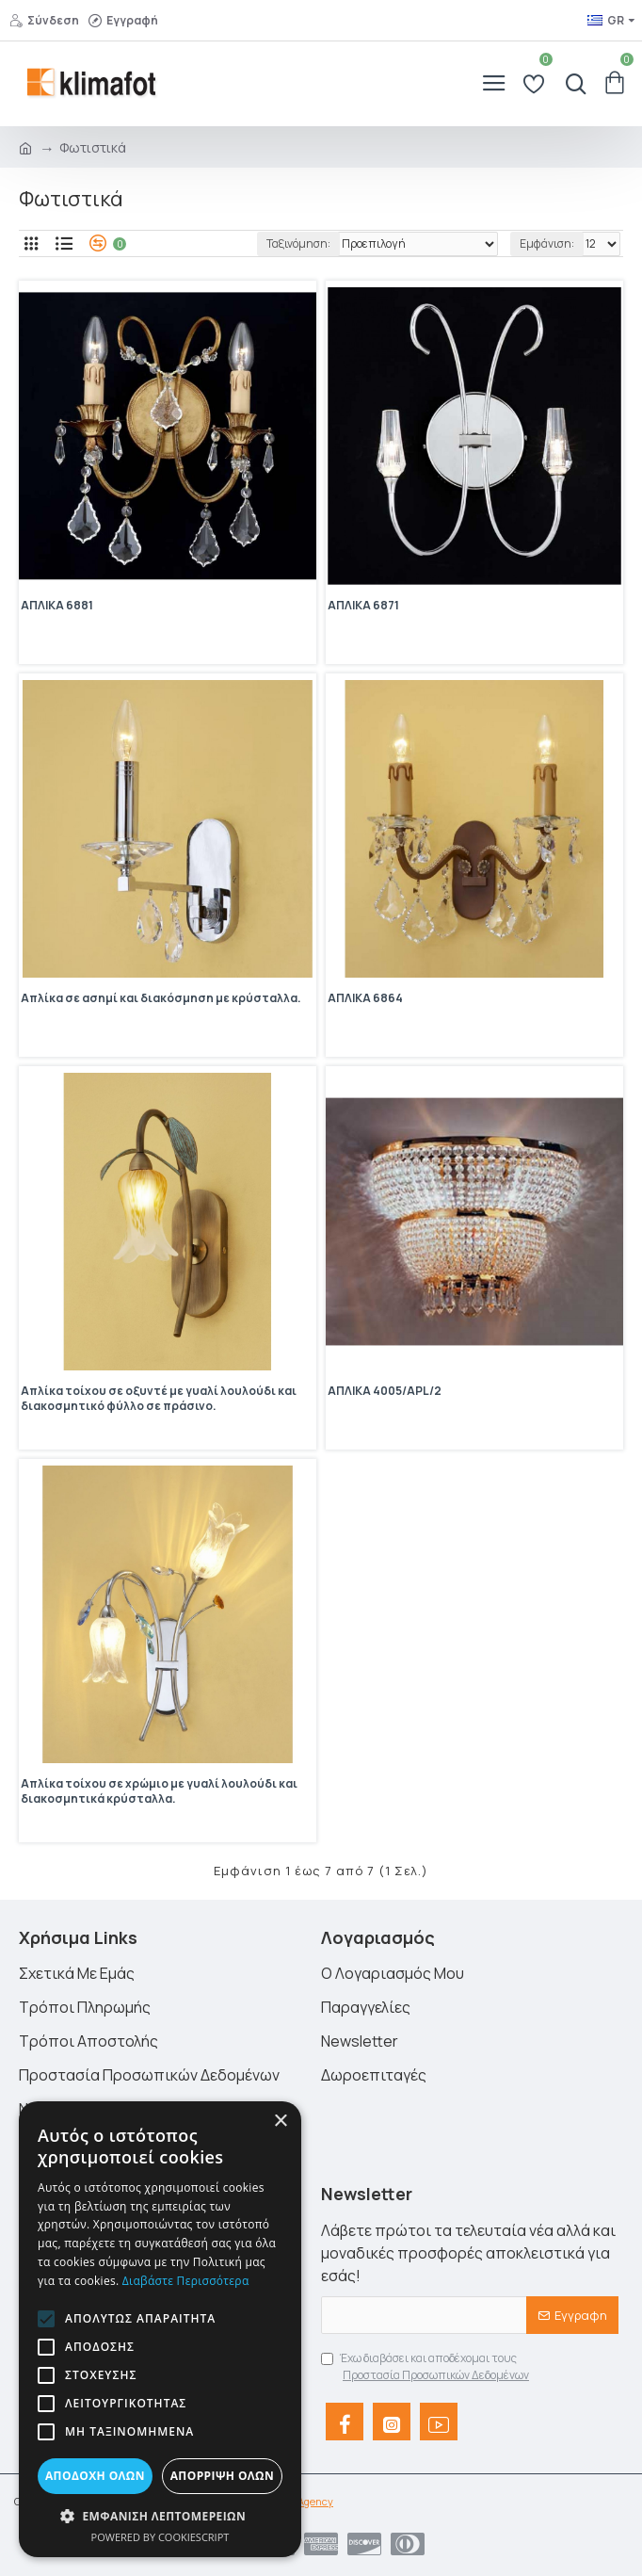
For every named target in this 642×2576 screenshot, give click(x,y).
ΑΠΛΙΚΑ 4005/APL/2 (384, 1391)
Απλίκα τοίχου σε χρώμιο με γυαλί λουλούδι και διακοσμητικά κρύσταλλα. (159, 1791)
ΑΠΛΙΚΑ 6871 (363, 605)
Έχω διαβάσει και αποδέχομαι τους (426, 2367)
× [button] (280, 2121)
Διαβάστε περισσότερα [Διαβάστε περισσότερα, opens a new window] (185, 2281)
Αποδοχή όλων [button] (95, 2476)
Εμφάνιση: (547, 243)
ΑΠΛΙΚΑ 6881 (57, 605)
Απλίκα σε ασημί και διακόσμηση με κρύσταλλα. (161, 998)
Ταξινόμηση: (298, 243)
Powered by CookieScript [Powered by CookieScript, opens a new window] (160, 2537)
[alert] (160, 2329)
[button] (46, 2319)
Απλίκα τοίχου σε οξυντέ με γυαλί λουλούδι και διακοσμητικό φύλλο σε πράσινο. (159, 1399)
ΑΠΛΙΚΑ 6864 (365, 998)
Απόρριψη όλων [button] (222, 2476)
